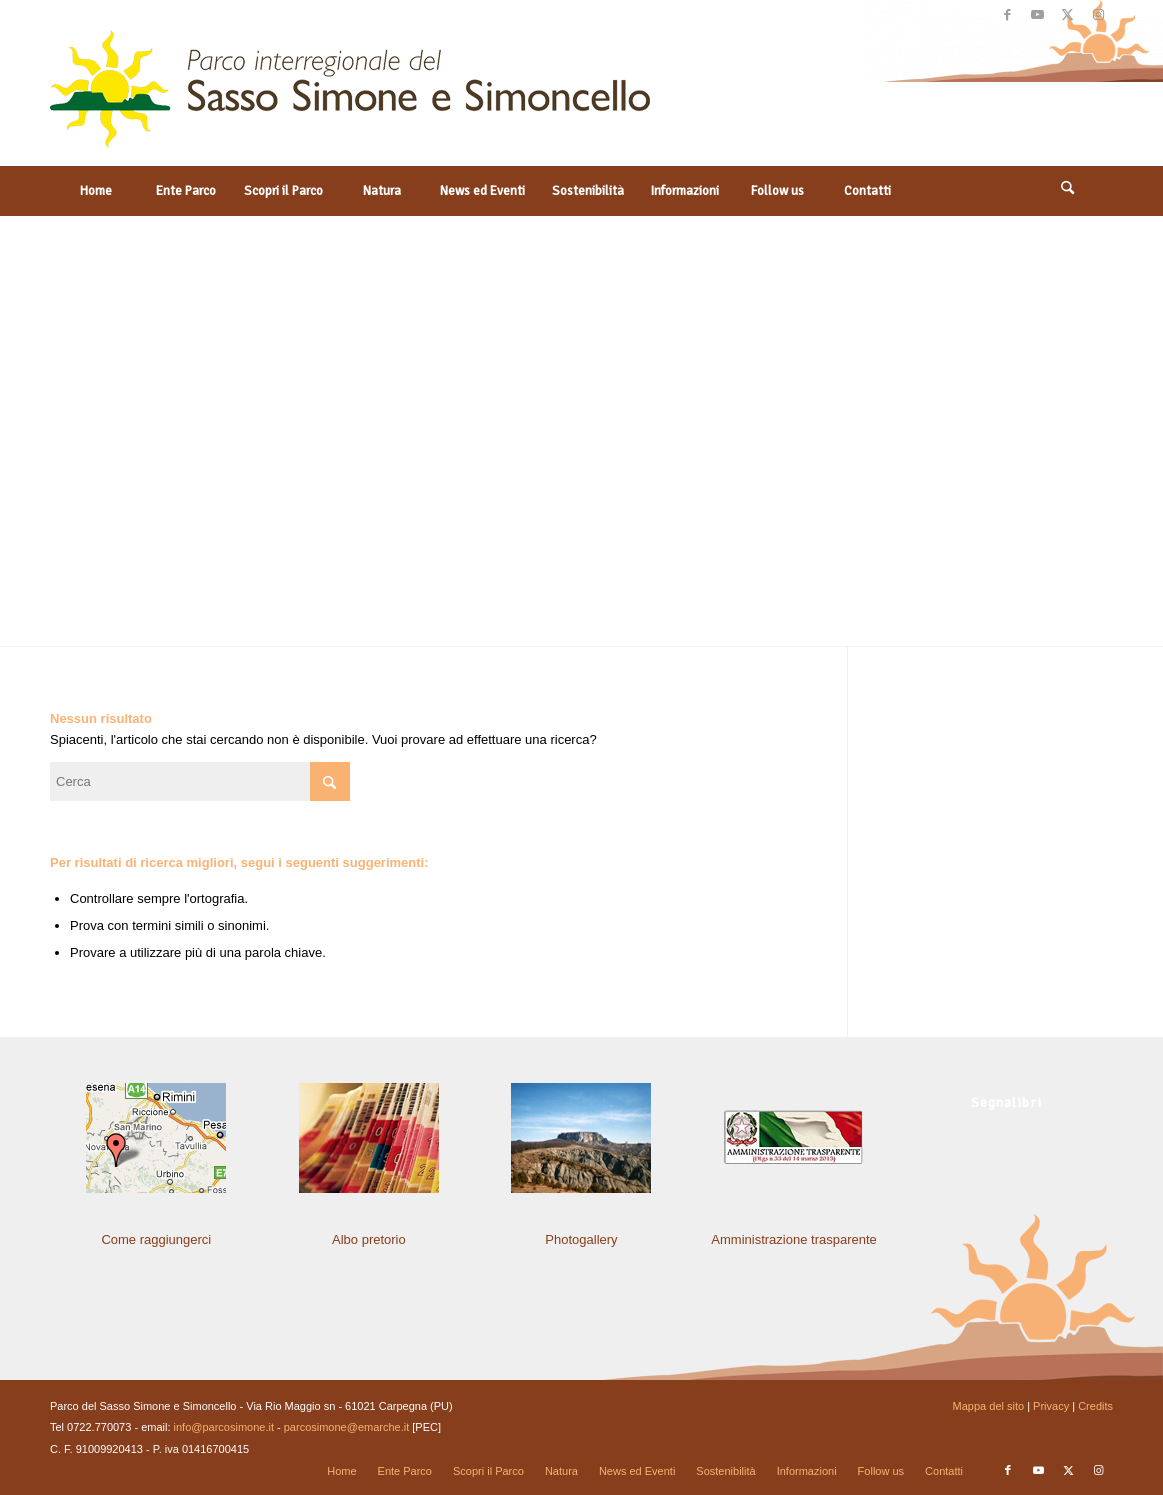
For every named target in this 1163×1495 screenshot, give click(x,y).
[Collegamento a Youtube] (1037, 15)
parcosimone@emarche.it (347, 1427)
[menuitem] (95, 191)
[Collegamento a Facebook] (1007, 15)
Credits (1095, 1406)
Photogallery (581, 1239)
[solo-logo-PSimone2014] (350, 98)
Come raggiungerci (156, 1239)
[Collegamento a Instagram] (1098, 15)
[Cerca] (1068, 191)
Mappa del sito (989, 1406)
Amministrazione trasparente (793, 1239)
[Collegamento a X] (1067, 15)
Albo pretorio (369, 1239)
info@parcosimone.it (224, 1427)
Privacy (1051, 1406)
